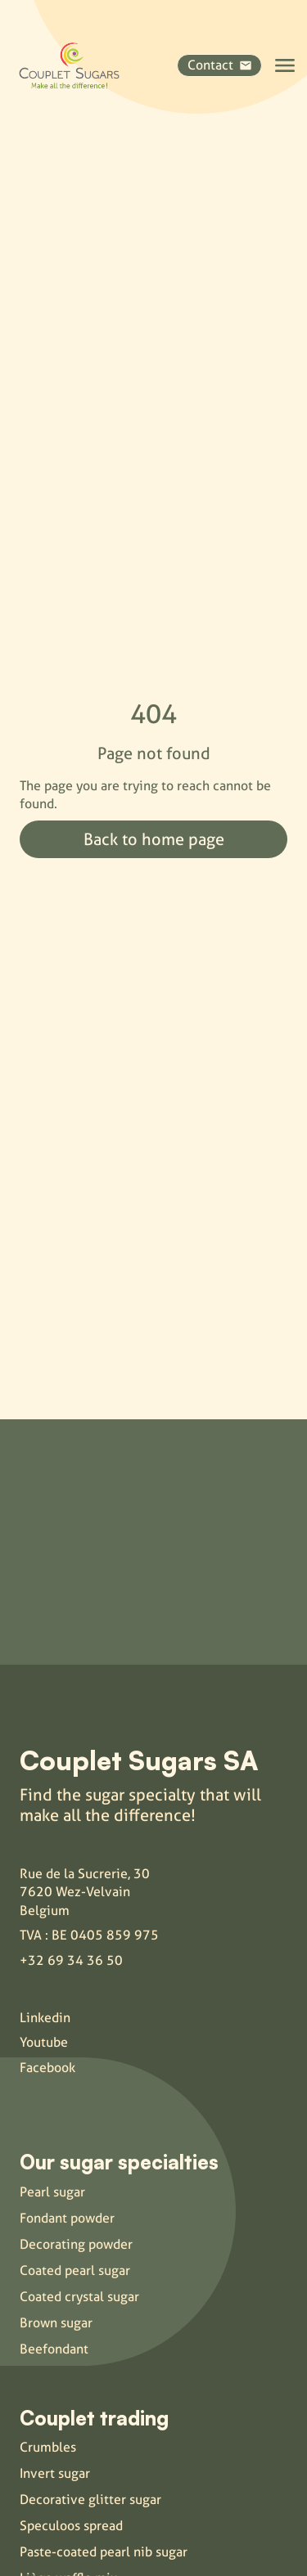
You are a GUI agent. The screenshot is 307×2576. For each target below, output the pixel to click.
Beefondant (54, 2349)
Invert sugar (55, 2473)
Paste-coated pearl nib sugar (103, 2552)
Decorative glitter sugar (90, 2499)
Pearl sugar (52, 2192)
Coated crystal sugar (79, 2296)
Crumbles (48, 2447)
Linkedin (45, 2017)
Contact (219, 65)
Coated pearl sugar (75, 2270)
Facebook (47, 2067)
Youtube (44, 2042)
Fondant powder (67, 2218)
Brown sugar (56, 2323)
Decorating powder (76, 2244)
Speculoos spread (71, 2525)
